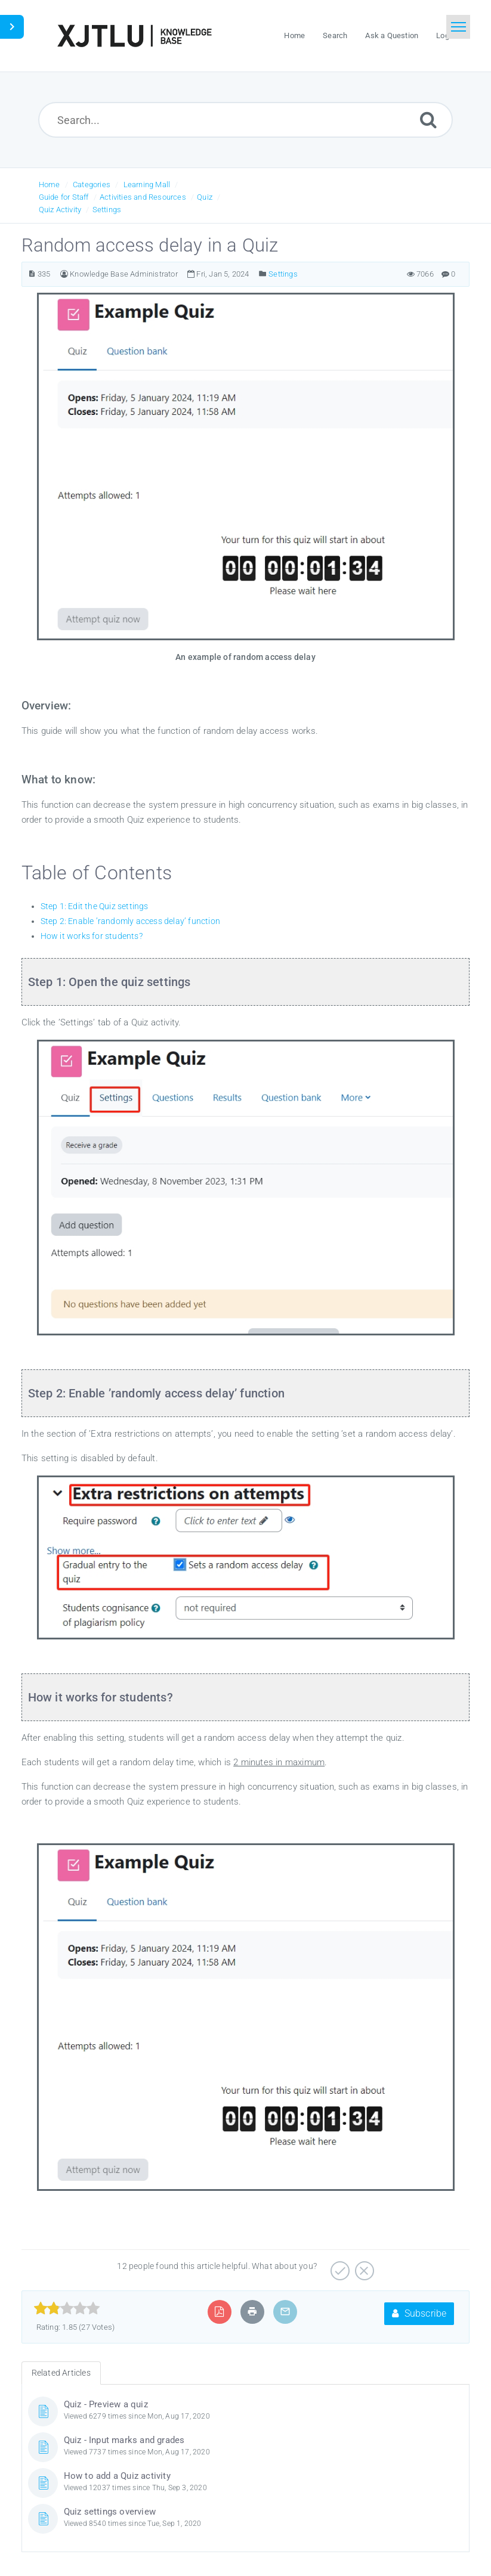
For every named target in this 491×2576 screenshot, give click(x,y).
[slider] (67, 2308)
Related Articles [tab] (61, 2372)
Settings (107, 209)
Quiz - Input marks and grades (124, 2440)
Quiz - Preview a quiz (106, 2404)
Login (445, 35)
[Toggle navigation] (458, 27)
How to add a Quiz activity (117, 2475)
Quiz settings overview (110, 2511)
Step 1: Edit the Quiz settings (95, 906)
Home (49, 184)
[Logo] (134, 35)
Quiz (204, 197)
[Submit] (428, 120)
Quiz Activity (60, 209)
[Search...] (245, 120)
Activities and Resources (143, 197)
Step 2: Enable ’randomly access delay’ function (130, 921)
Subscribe (419, 2313)
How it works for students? (92, 936)
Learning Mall (147, 184)
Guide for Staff (64, 197)
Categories (91, 184)
